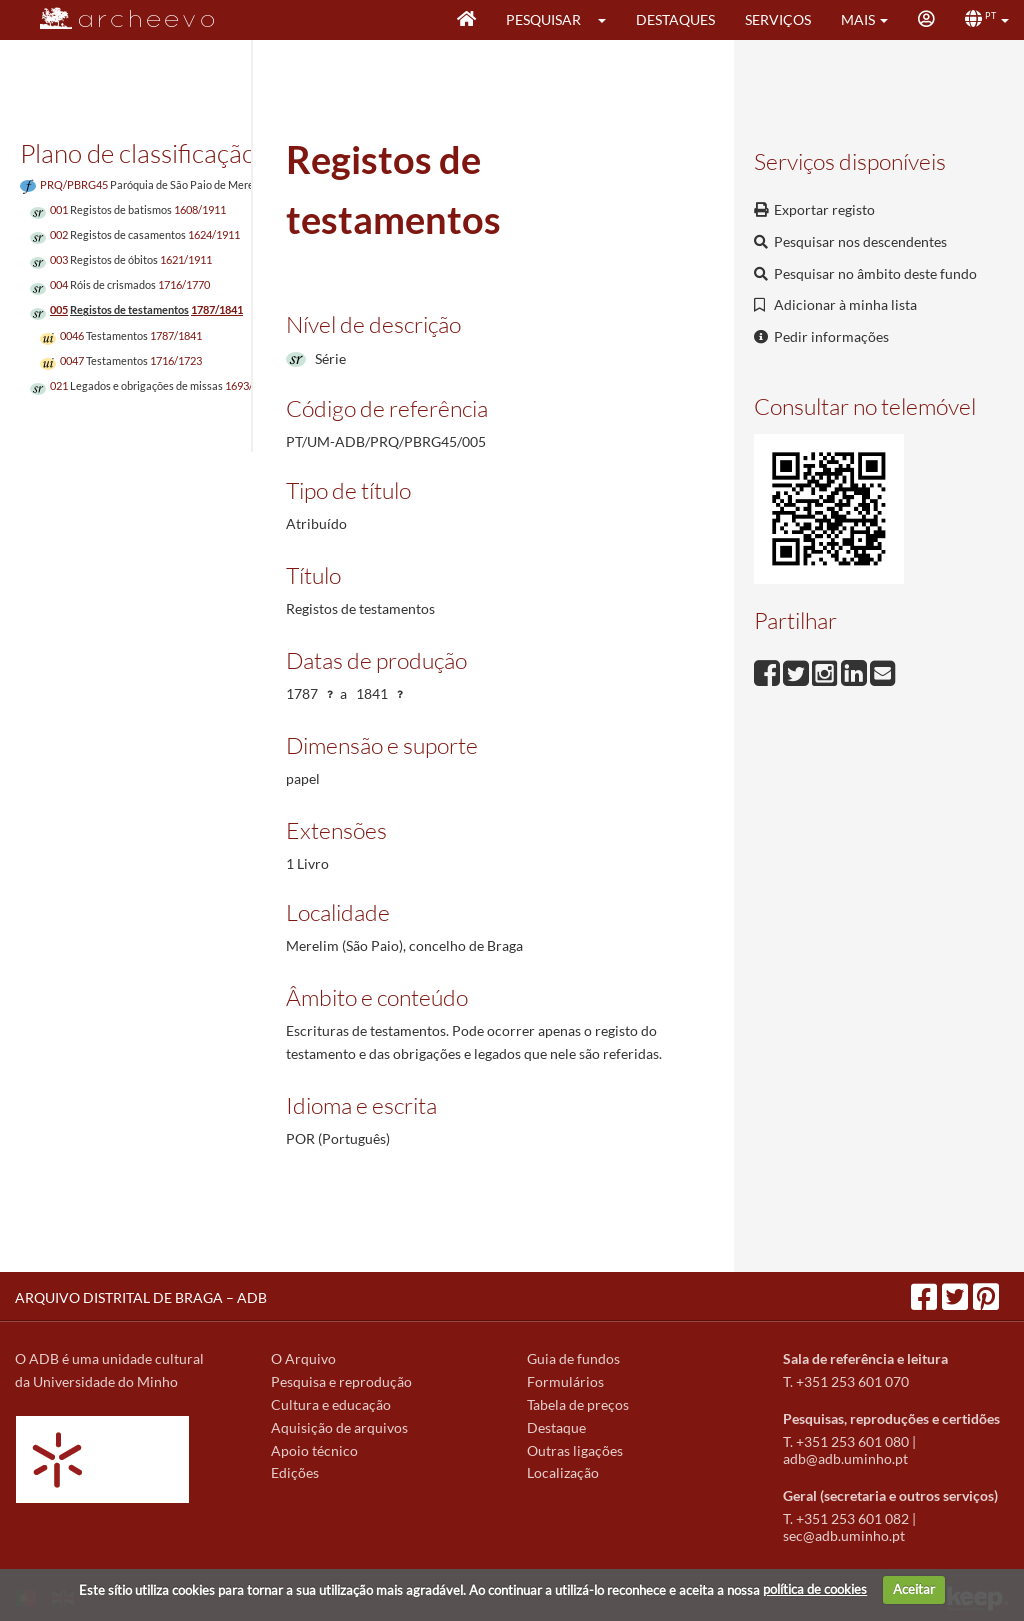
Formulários (565, 1381)
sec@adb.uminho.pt (844, 1535)
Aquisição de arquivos (339, 1427)
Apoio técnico (314, 1450)
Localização (563, 1472)
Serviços (778, 19)
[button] (608, 20)
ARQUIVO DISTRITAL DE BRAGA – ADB (141, 1297)
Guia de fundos (573, 1358)
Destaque (556, 1427)
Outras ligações (575, 1450)
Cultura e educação (331, 1404)
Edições (295, 1472)
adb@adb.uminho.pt (845, 1458)
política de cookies (815, 1589)
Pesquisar (543, 19)
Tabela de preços (578, 1404)
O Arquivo (303, 1358)
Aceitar (914, 1589)
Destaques (675, 19)
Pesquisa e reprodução (341, 1381)
